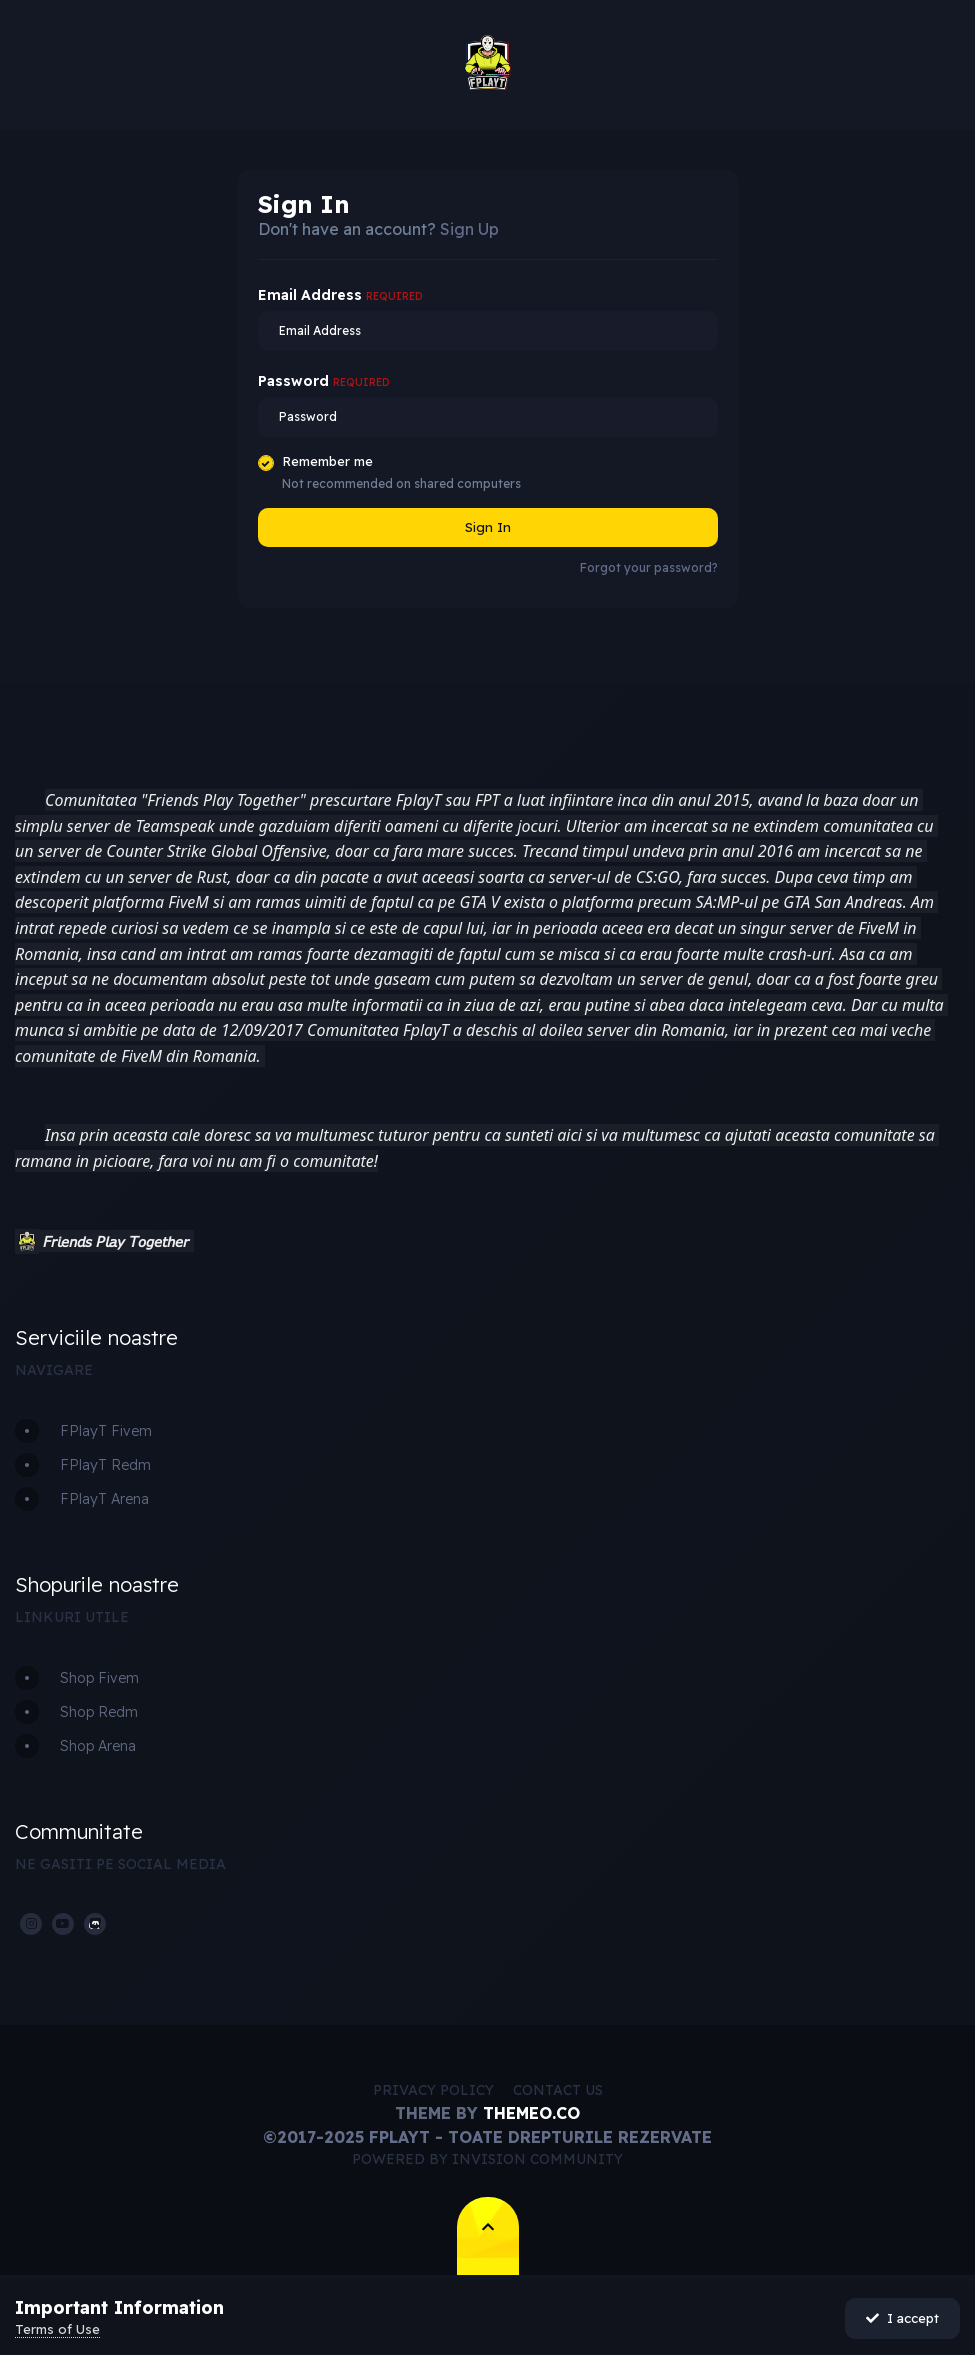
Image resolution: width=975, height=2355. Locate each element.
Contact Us (558, 2090)
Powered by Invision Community (487, 2159)
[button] (27, 1242)
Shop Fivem (99, 1678)
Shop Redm (99, 1712)
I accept (902, 2318)
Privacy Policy (433, 2090)
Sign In (488, 527)
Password (324, 381)
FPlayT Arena (104, 1499)
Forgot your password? (649, 567)
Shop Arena (98, 1746)
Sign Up (469, 229)
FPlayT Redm (105, 1465)
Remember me (327, 461)
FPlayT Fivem (106, 1431)
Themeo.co (531, 2113)
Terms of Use (57, 2329)
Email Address (340, 295)
